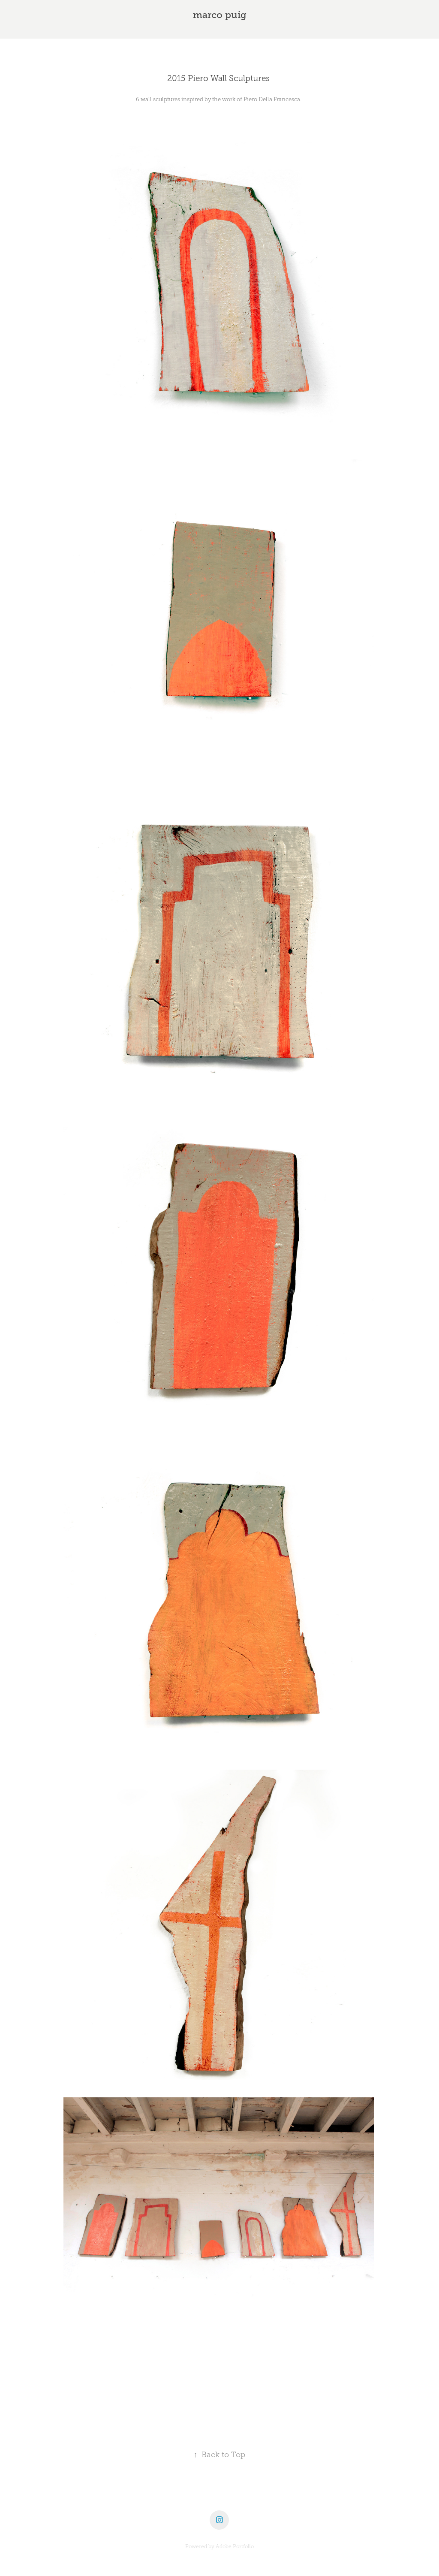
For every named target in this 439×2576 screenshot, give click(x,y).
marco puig (220, 14)
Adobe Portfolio (235, 2546)
